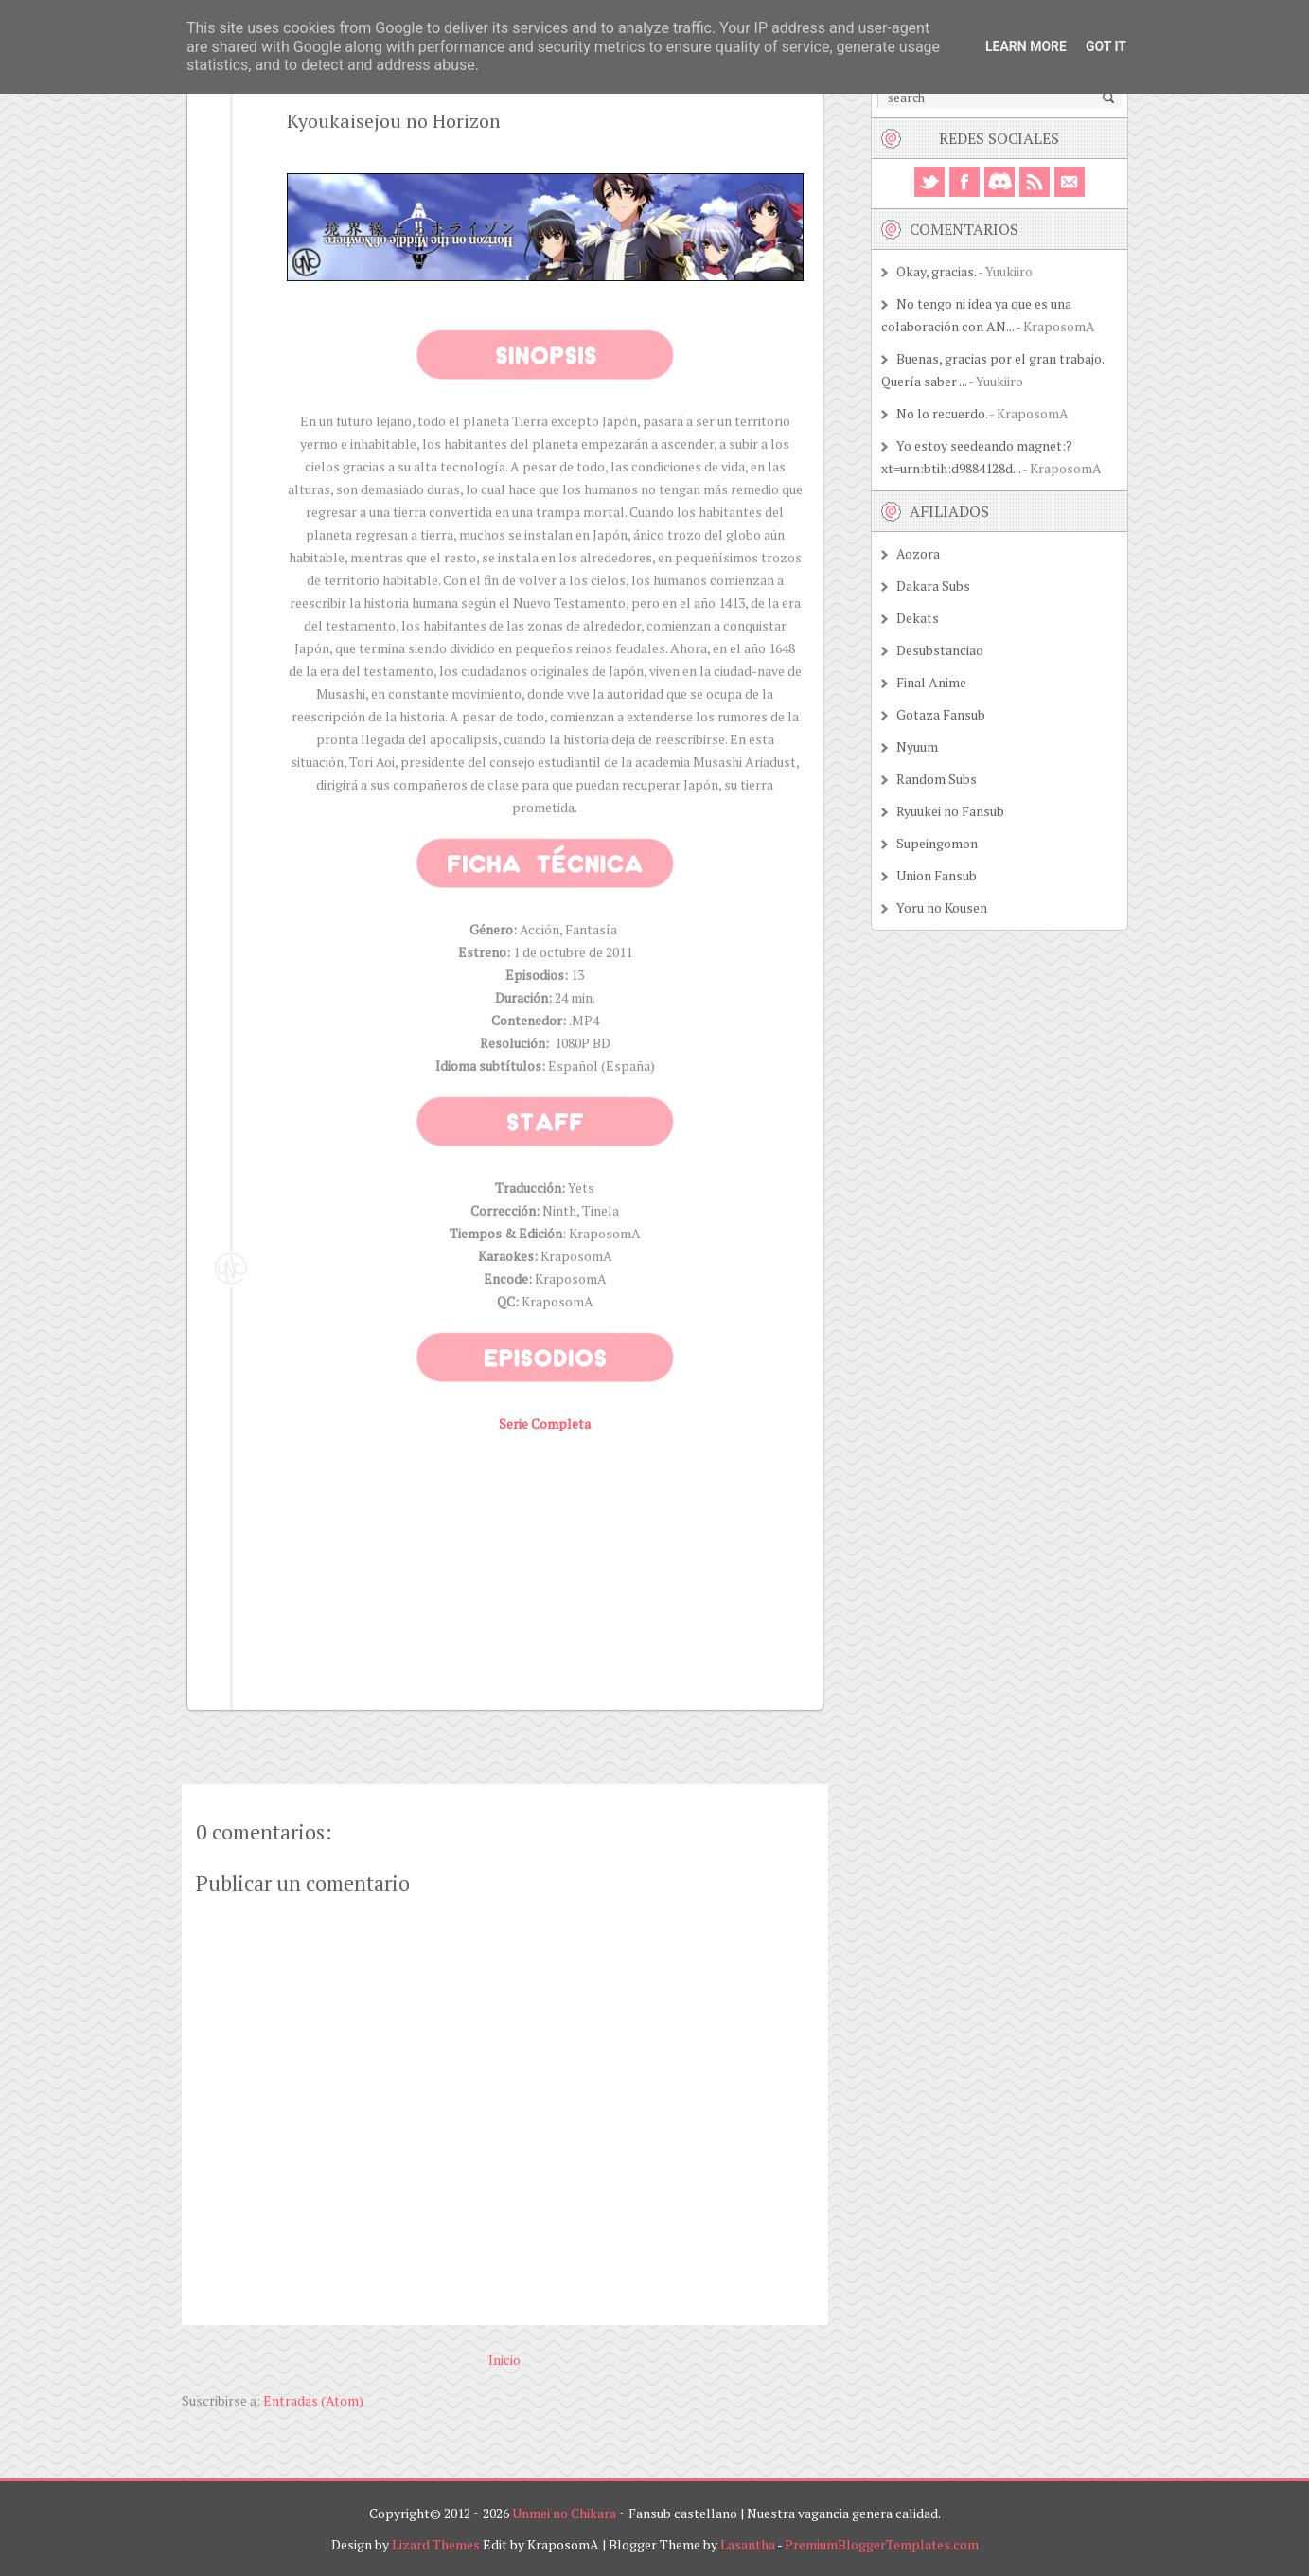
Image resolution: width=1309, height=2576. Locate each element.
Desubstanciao (939, 650)
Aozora (918, 553)
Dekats (917, 618)
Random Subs (936, 779)
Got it (1106, 46)
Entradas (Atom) (313, 2400)
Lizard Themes (436, 2544)
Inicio (504, 2360)
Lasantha (747, 2544)
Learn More (1026, 46)
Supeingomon (937, 843)
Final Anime (931, 682)
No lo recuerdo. (941, 413)
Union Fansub (936, 875)
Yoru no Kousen (941, 907)
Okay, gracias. (936, 271)
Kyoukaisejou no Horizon (394, 120)
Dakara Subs (933, 586)
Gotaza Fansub (940, 714)
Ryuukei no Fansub (950, 811)
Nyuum (917, 746)
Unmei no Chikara (564, 2513)
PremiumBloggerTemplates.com (882, 2544)
